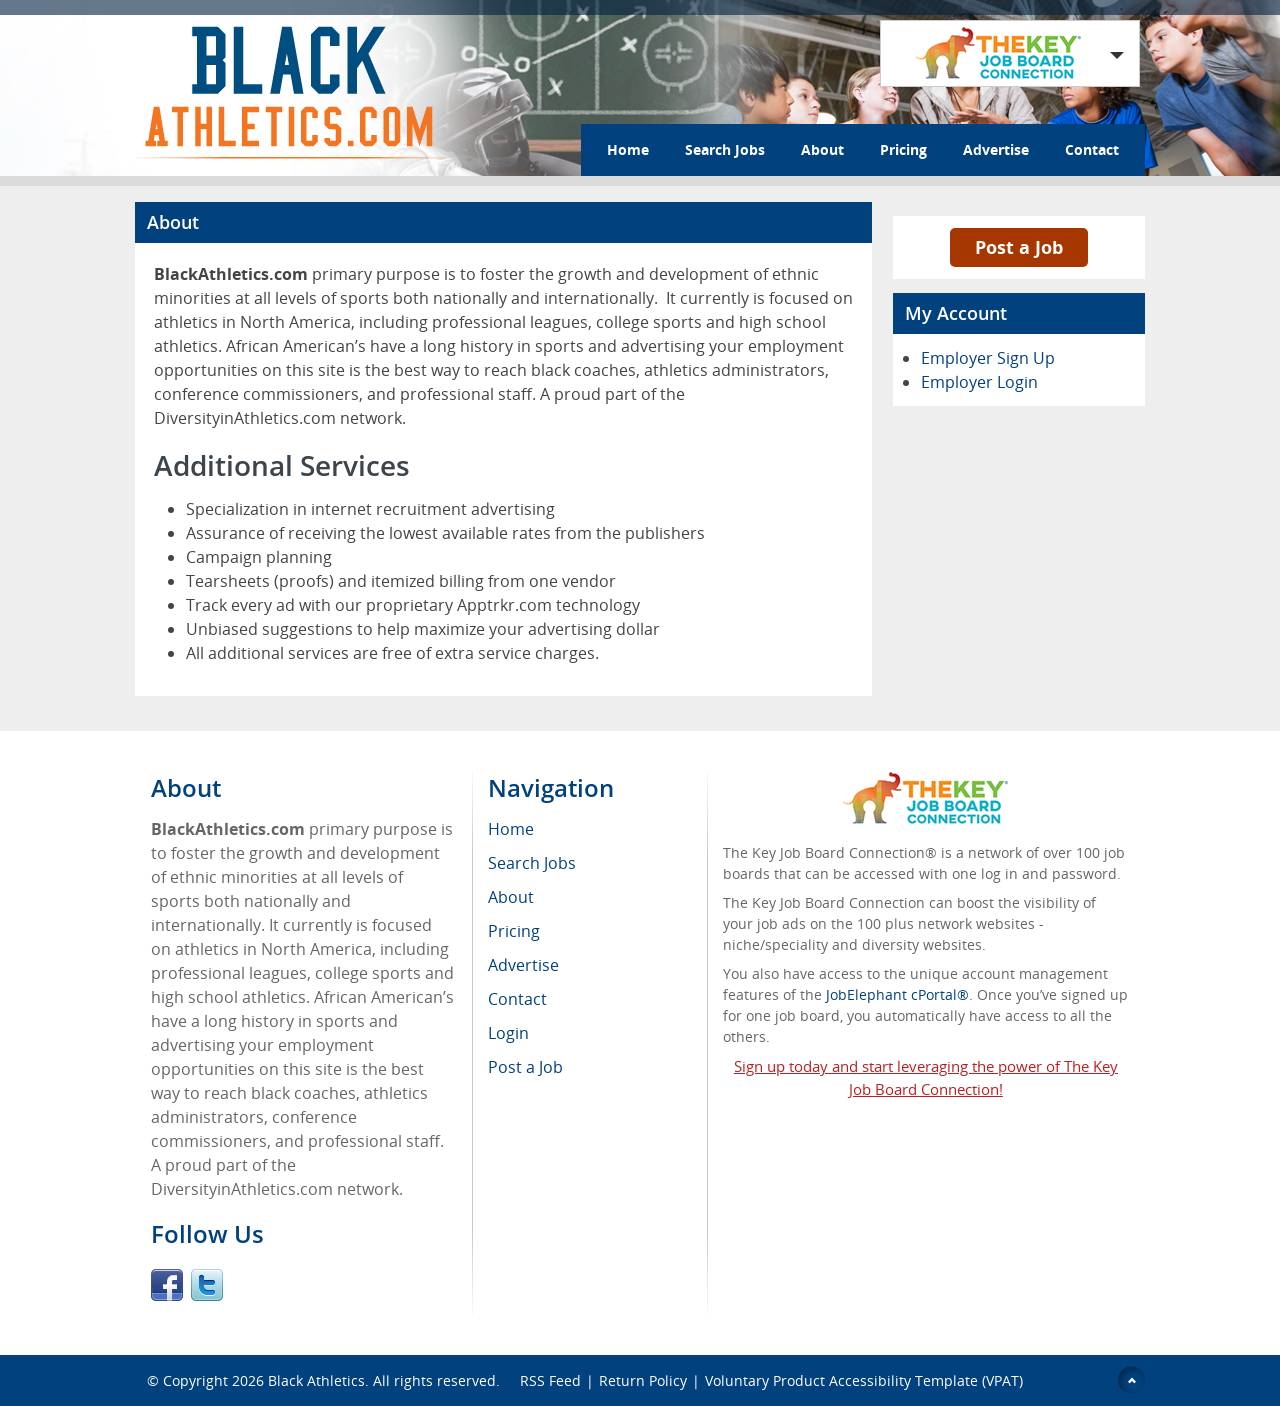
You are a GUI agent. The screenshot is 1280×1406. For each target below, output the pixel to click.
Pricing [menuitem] (514, 931)
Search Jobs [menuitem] (532, 863)
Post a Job (1019, 247)
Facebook (167, 1285)
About (822, 149)
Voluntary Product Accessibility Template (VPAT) (864, 1380)
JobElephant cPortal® (897, 994)
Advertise (996, 149)
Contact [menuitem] (517, 999)
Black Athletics (316, 1380)
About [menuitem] (511, 897)
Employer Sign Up (988, 358)
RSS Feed (550, 1380)
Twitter (207, 1285)
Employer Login (979, 382)
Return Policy (643, 1380)
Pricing (903, 149)
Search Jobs (725, 149)
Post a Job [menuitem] (525, 1067)
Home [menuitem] (511, 829)
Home (628, 149)
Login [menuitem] (508, 1033)
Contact (1092, 149)
